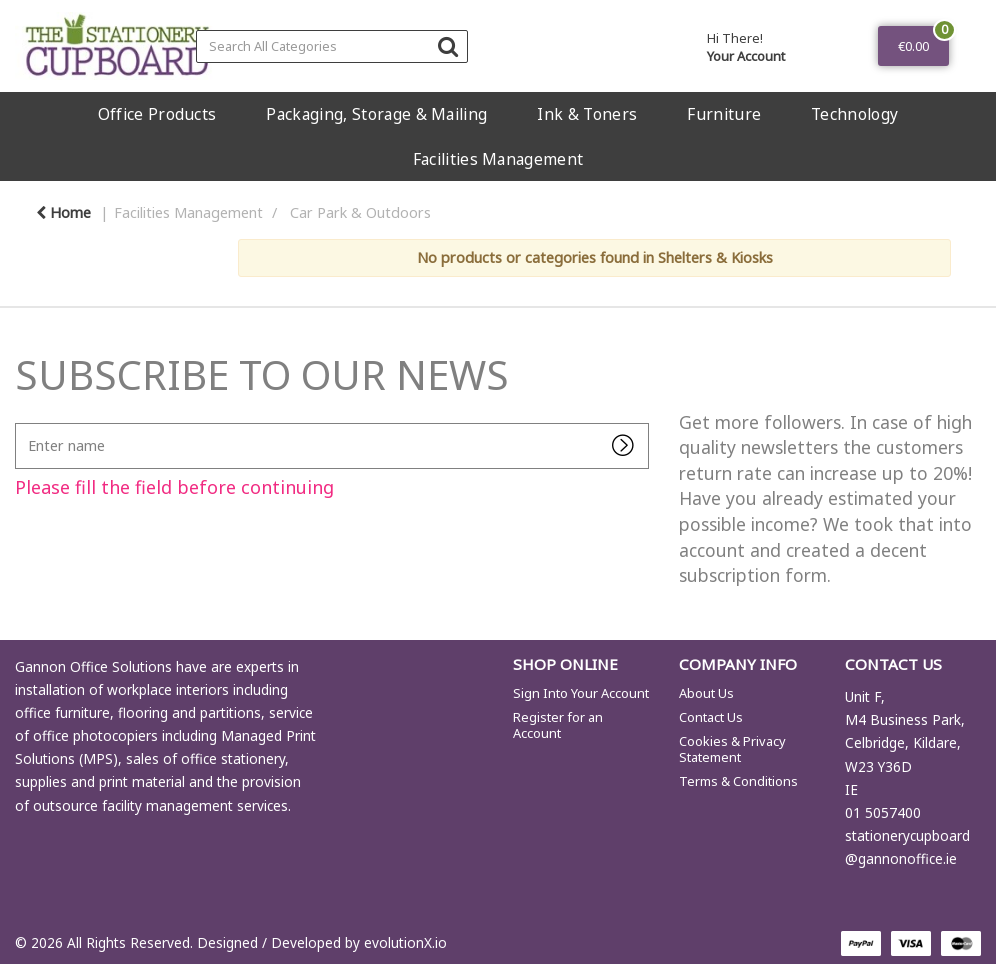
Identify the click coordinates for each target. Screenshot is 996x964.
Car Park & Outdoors (360, 212)
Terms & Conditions (738, 781)
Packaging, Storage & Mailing (376, 114)
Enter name (20, 422)
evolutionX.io (405, 942)
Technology (854, 114)
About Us (706, 693)
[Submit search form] (448, 45)
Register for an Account (558, 725)
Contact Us (711, 717)
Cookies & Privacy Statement (732, 749)
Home (63, 212)
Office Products (157, 114)
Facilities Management (498, 159)
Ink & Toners (587, 114)
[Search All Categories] (332, 46)
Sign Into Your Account (581, 693)
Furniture (724, 114)
